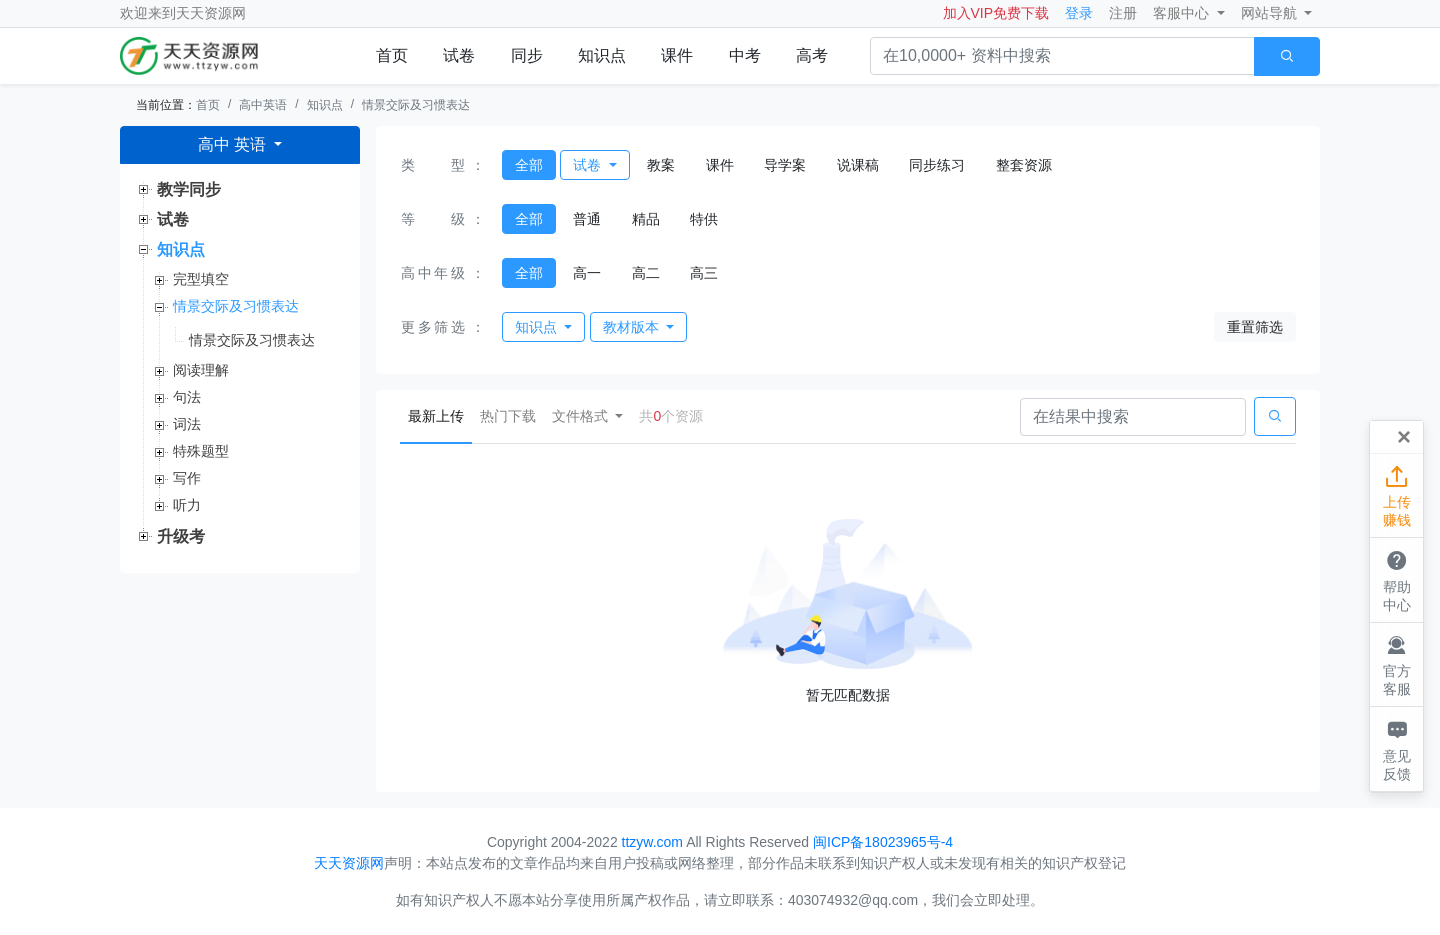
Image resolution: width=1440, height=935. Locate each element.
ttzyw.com (652, 842)
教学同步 (189, 189)
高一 (587, 273)
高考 (812, 55)
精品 (646, 219)
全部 (529, 165)
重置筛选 (1255, 327)
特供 (704, 219)
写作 (187, 478)
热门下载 (508, 416)
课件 (677, 55)
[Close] (1404, 437)
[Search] (1133, 417)
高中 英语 (234, 144)
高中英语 (263, 105)
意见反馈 (1396, 748)
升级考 (181, 536)
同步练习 (937, 165)
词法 (187, 424)
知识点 (602, 55)
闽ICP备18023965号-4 (883, 842)
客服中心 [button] (1183, 13)
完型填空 (201, 279)
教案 (661, 165)
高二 (646, 273)
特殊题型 (201, 451)
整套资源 (1024, 165)
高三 (704, 273)
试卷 (459, 55)
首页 (392, 55)
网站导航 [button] (1271, 13)
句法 (187, 397)
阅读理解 (201, 370)
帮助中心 (1396, 579)
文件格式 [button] (582, 416)
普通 (587, 219)
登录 (1079, 13)
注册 (1123, 13)
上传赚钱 (1396, 495)
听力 (187, 505)
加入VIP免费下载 (996, 13)
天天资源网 (211, 13)
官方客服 (1396, 664)
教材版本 (633, 327)
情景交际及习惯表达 (416, 105)
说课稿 (858, 165)
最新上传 (440, 414)
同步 (527, 55)
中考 (745, 55)
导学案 (785, 165)
